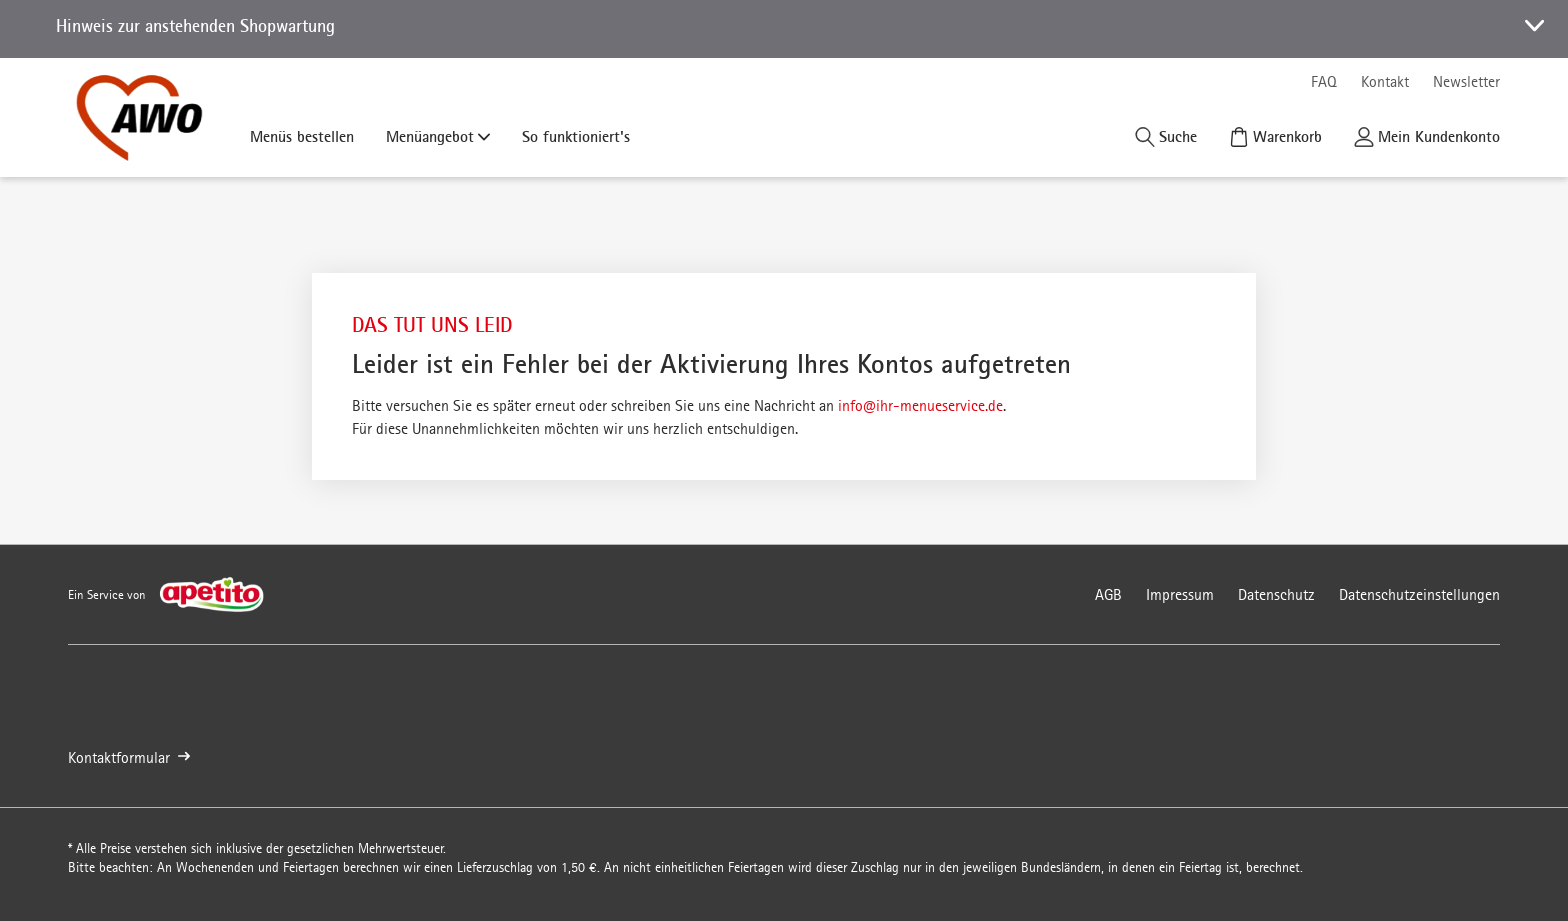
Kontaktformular (129, 757)
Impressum (1180, 594)
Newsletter (1466, 81)
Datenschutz (1276, 594)
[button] (784, 29)
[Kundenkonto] (1427, 136)
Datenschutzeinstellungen (1419, 594)
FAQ (1324, 81)
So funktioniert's (576, 136)
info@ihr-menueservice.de (920, 405)
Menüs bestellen (302, 136)
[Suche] (1166, 136)
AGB (1108, 594)
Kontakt (1385, 81)
